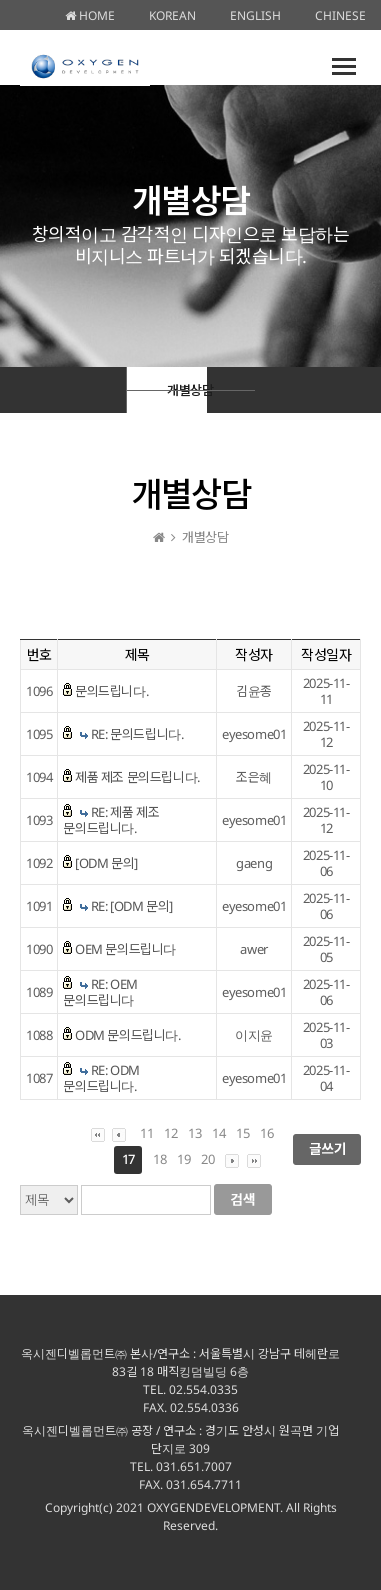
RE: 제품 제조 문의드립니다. (111, 820)
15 (242, 1133)
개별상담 (187, 390)
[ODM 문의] (106, 863)
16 (266, 1133)
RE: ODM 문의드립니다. (101, 1078)
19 (183, 1159)
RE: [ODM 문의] (132, 906)
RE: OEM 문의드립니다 (100, 992)
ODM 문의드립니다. (128, 1035)
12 (170, 1133)
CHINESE (340, 15)
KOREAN (172, 15)
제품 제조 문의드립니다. (137, 777)
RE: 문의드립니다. (137, 734)
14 (218, 1133)
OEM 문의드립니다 (125, 949)
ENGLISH (255, 15)
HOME (90, 15)
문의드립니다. (111, 691)
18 (159, 1159)
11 (146, 1133)
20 (207, 1159)
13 (194, 1133)
